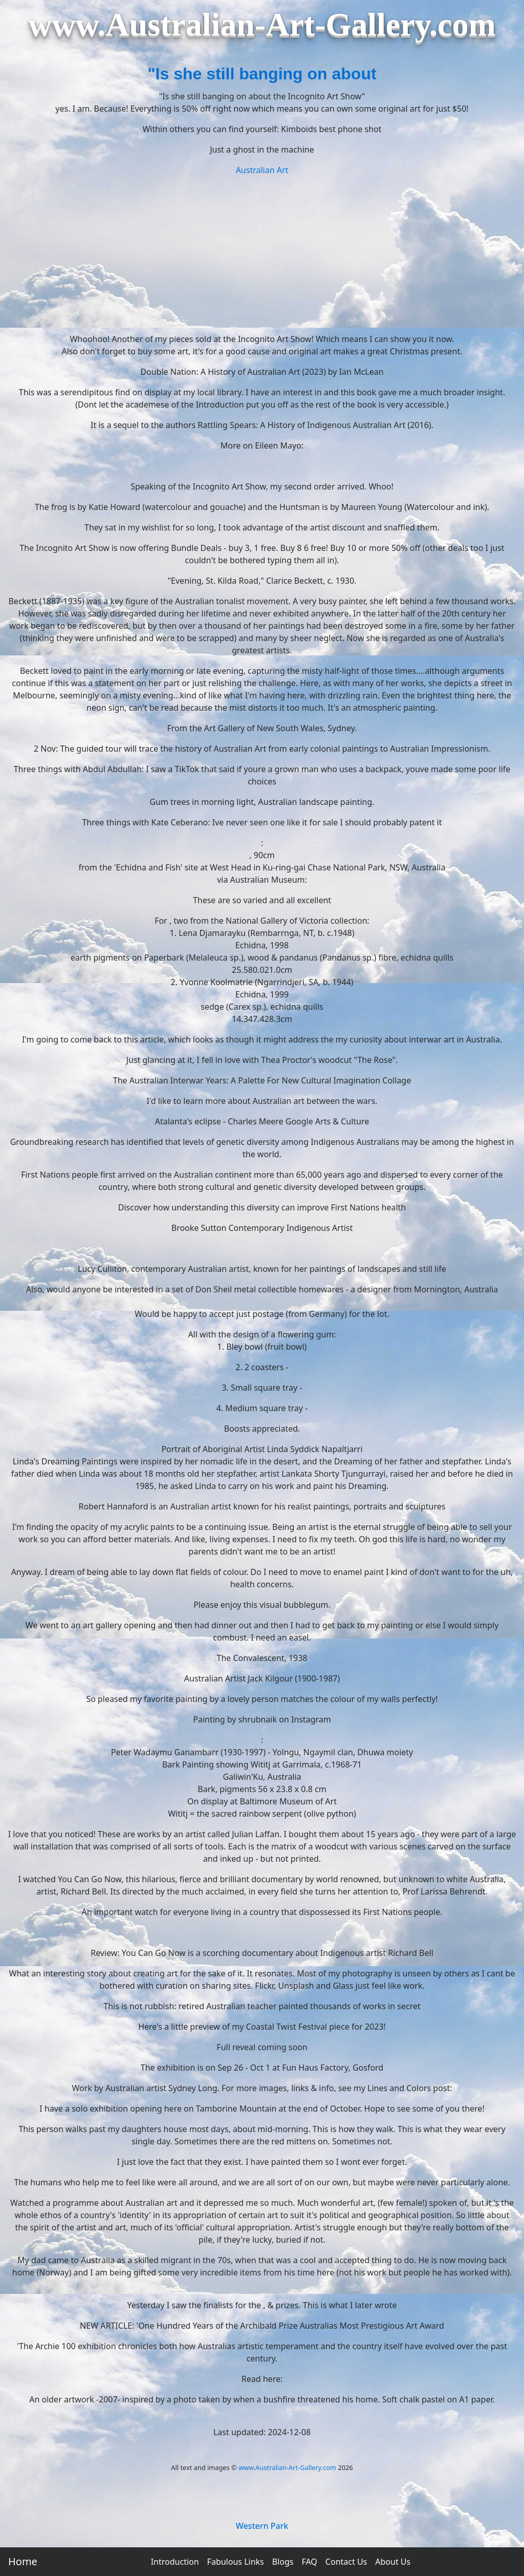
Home (22, 2561)
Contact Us (346, 2561)
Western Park (262, 2525)
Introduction (175, 2561)
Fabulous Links (235, 2561)
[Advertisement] (262, 253)
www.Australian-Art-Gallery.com (287, 2467)
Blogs (283, 2561)
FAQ (309, 2561)
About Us (392, 2561)
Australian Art (262, 170)
